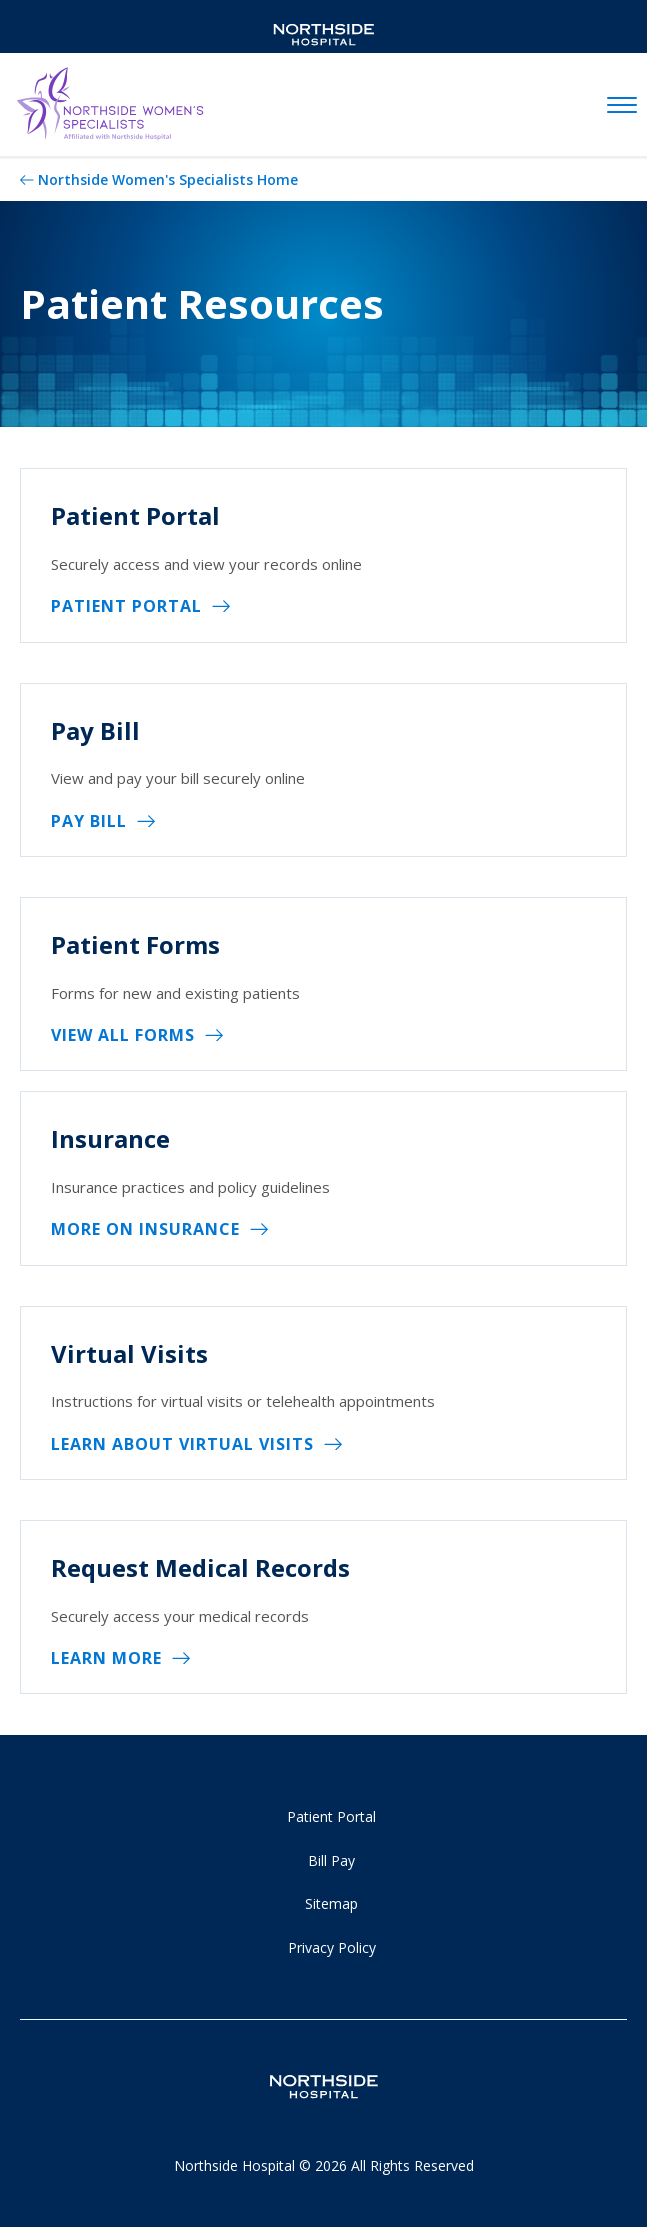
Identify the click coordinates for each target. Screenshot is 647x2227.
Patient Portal (126, 606)
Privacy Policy (332, 1947)
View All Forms (123, 1035)
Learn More (106, 1658)
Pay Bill (89, 821)
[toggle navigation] (622, 106)
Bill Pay (331, 1860)
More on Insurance (145, 1229)
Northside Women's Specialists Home (168, 179)
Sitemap (331, 1903)
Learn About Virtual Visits (182, 1444)
